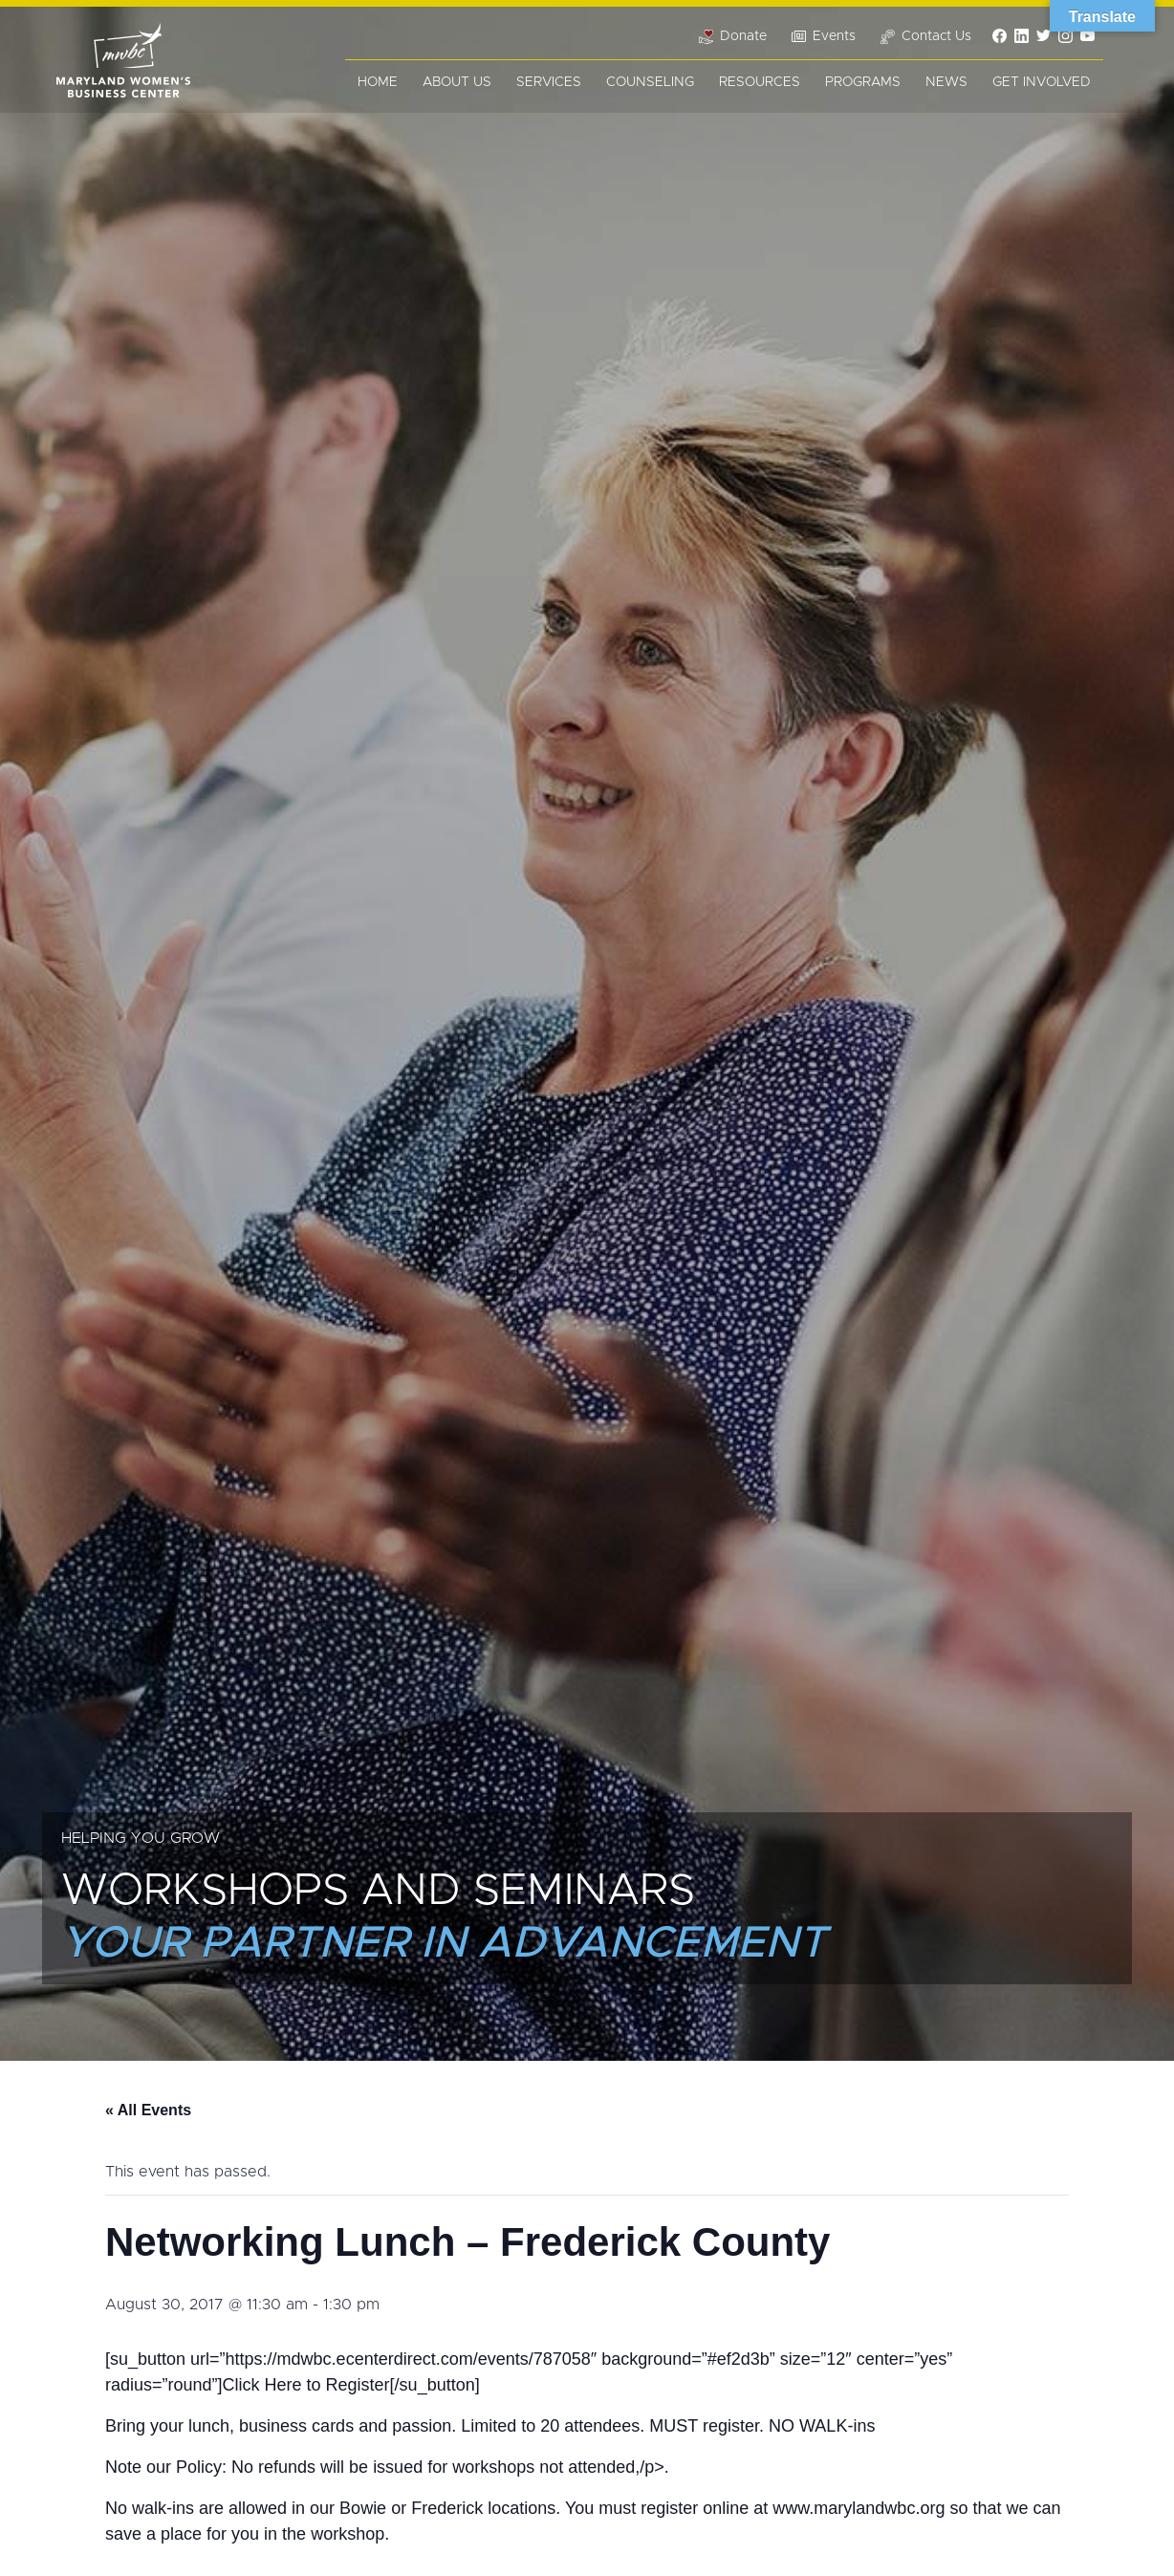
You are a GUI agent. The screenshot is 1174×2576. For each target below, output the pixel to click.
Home (378, 82)
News (946, 82)
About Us (457, 82)
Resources (759, 82)
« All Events (148, 2110)
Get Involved (1041, 82)
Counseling (650, 82)
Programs (863, 82)
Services (548, 82)
